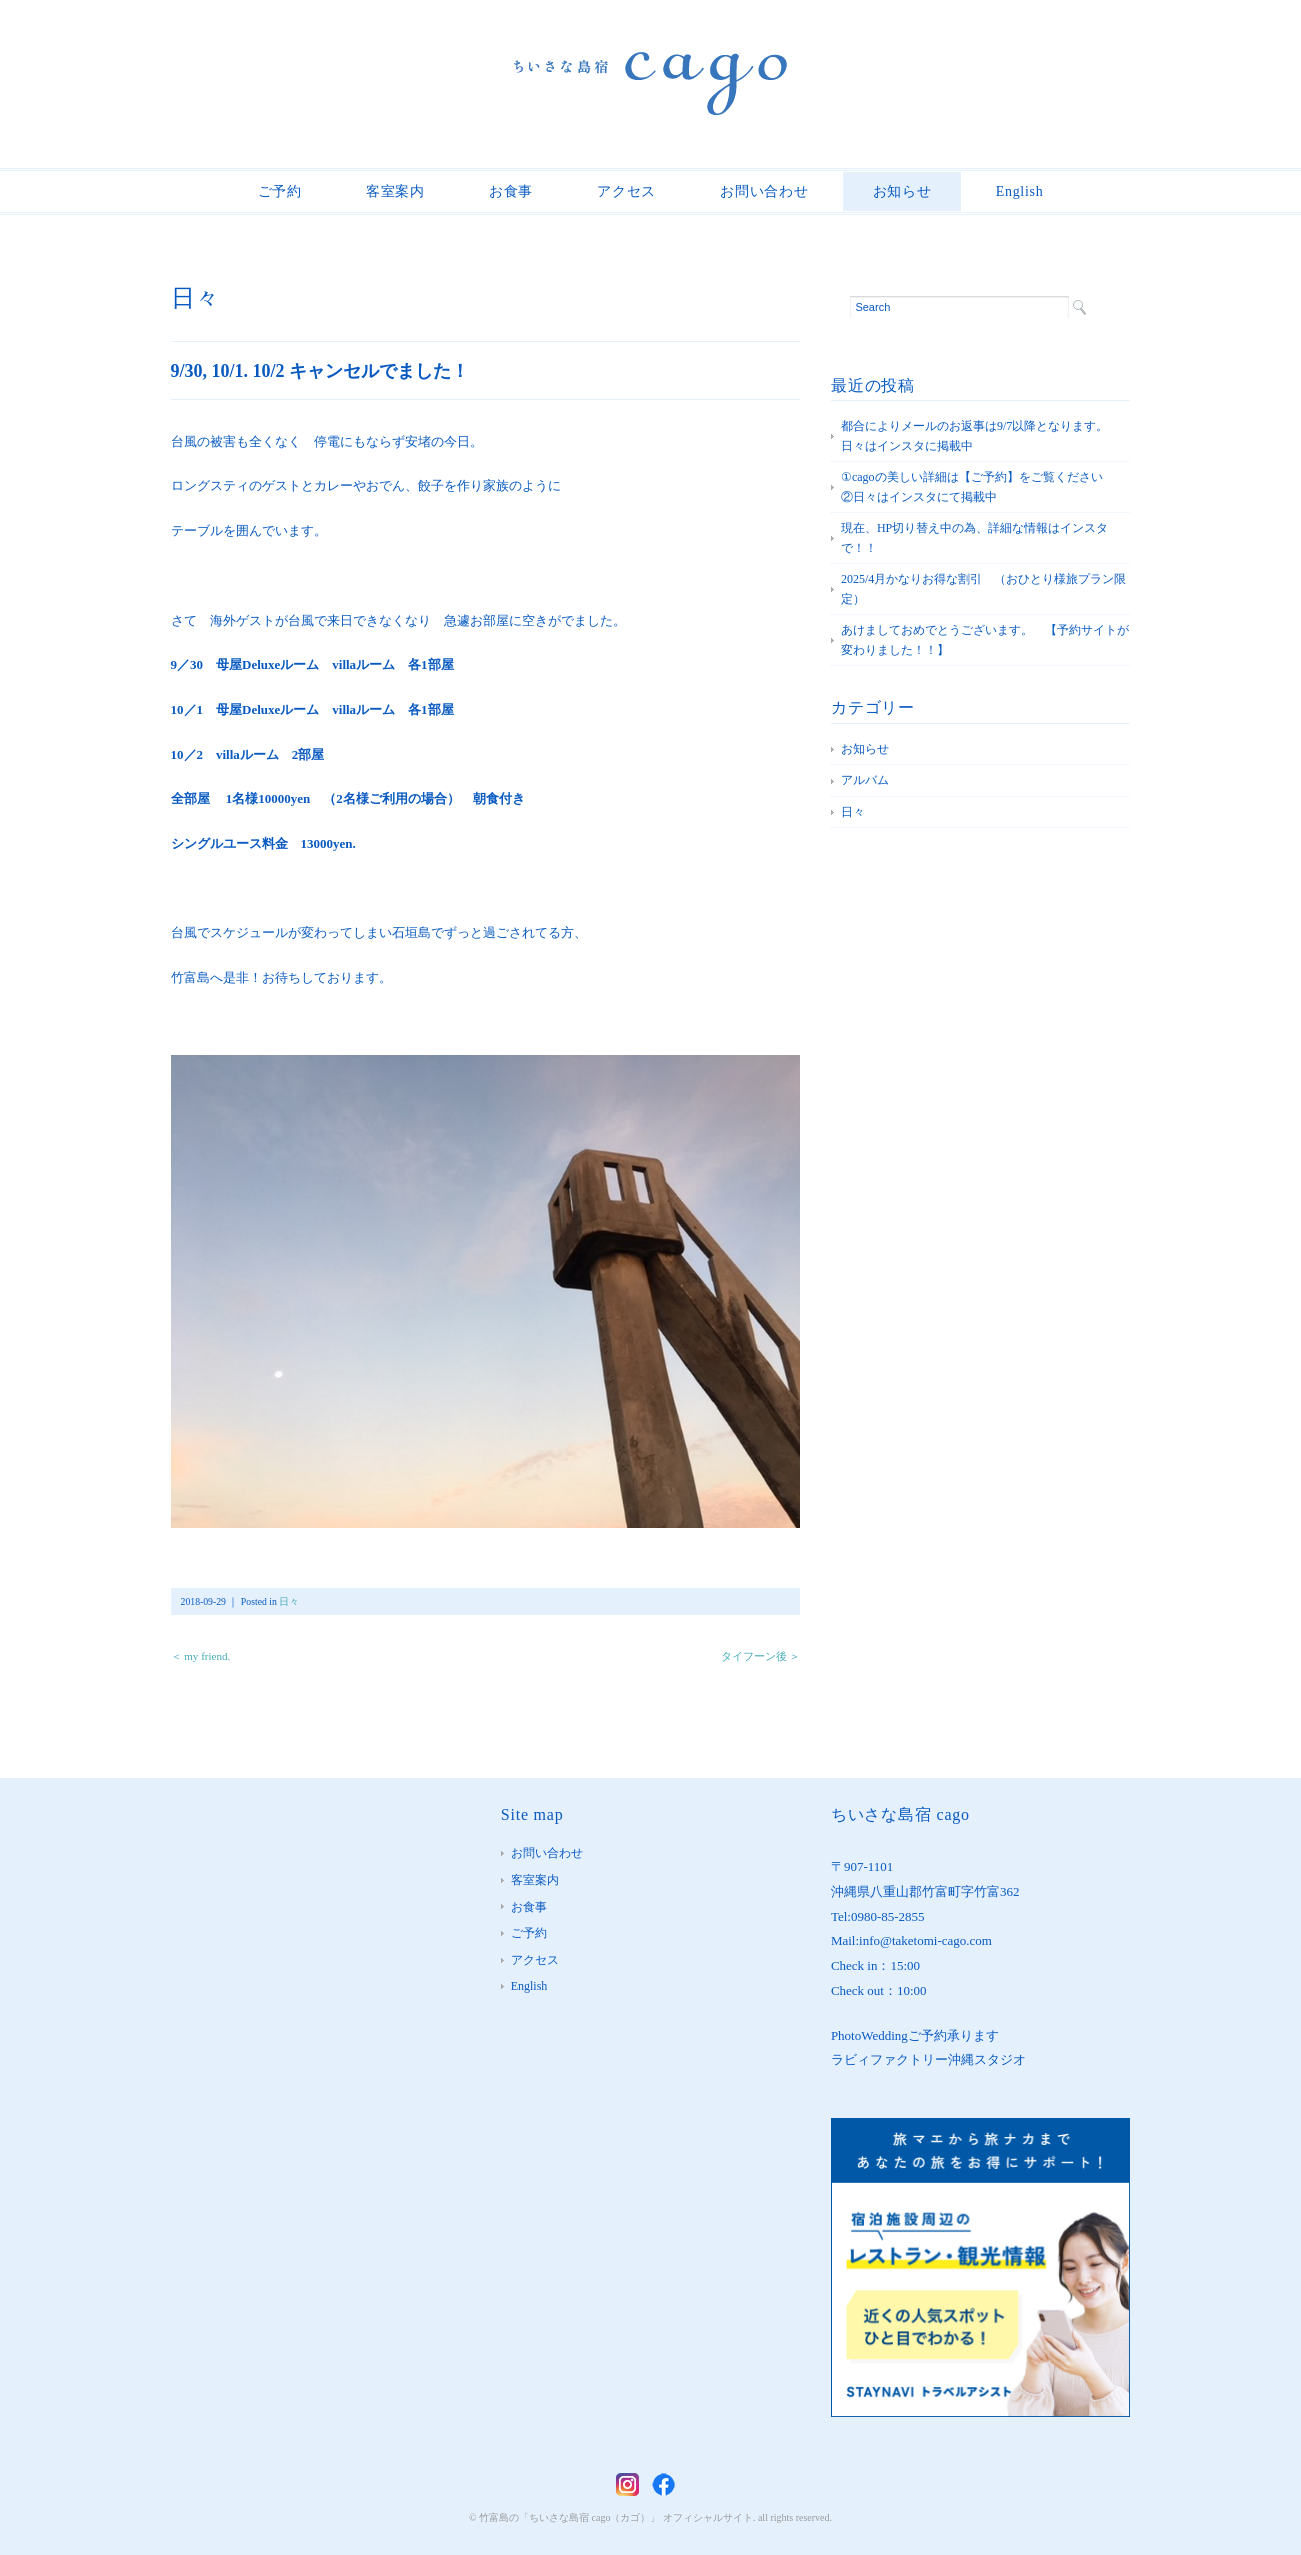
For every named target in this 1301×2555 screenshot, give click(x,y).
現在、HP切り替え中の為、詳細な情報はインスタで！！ (974, 538)
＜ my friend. (201, 1656)
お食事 (511, 191)
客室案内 (395, 191)
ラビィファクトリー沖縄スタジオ (928, 2059)
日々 (195, 298)
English (1020, 191)
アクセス (626, 191)
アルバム (865, 780)
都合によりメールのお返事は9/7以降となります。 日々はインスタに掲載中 (980, 436)
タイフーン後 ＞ (761, 1656)
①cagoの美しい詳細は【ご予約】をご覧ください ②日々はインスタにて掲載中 (984, 487)
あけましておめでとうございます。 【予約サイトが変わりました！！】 (985, 640)
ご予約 (280, 191)
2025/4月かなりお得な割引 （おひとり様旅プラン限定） (983, 589)
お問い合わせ (764, 191)
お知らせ (902, 191)
